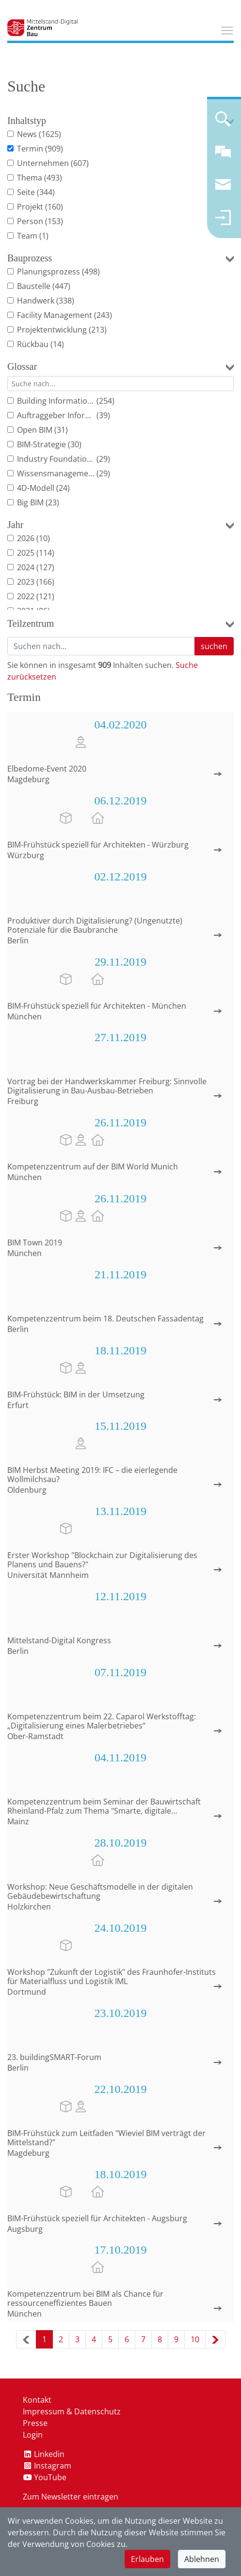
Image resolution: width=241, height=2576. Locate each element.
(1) (43, 235)
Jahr (15, 524)
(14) (57, 344)
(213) (98, 329)
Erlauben (147, 2559)
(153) (54, 221)
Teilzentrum (30, 623)
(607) (80, 163)
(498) (91, 271)
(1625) (50, 134)
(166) (45, 581)
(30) (74, 444)
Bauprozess (29, 258)
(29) (103, 459)
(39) (103, 415)
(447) (61, 286)
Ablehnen (201, 2559)
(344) (46, 192)
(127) (45, 567)
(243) (103, 315)
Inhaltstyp (26, 120)
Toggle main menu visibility (227, 29)
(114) (45, 552)
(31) (61, 429)
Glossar (22, 366)
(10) (43, 538)
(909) (54, 148)
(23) (52, 502)
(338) (65, 300)
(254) (105, 400)
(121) (45, 596)
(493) (53, 177)
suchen (214, 646)
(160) (54, 206)
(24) (63, 488)
